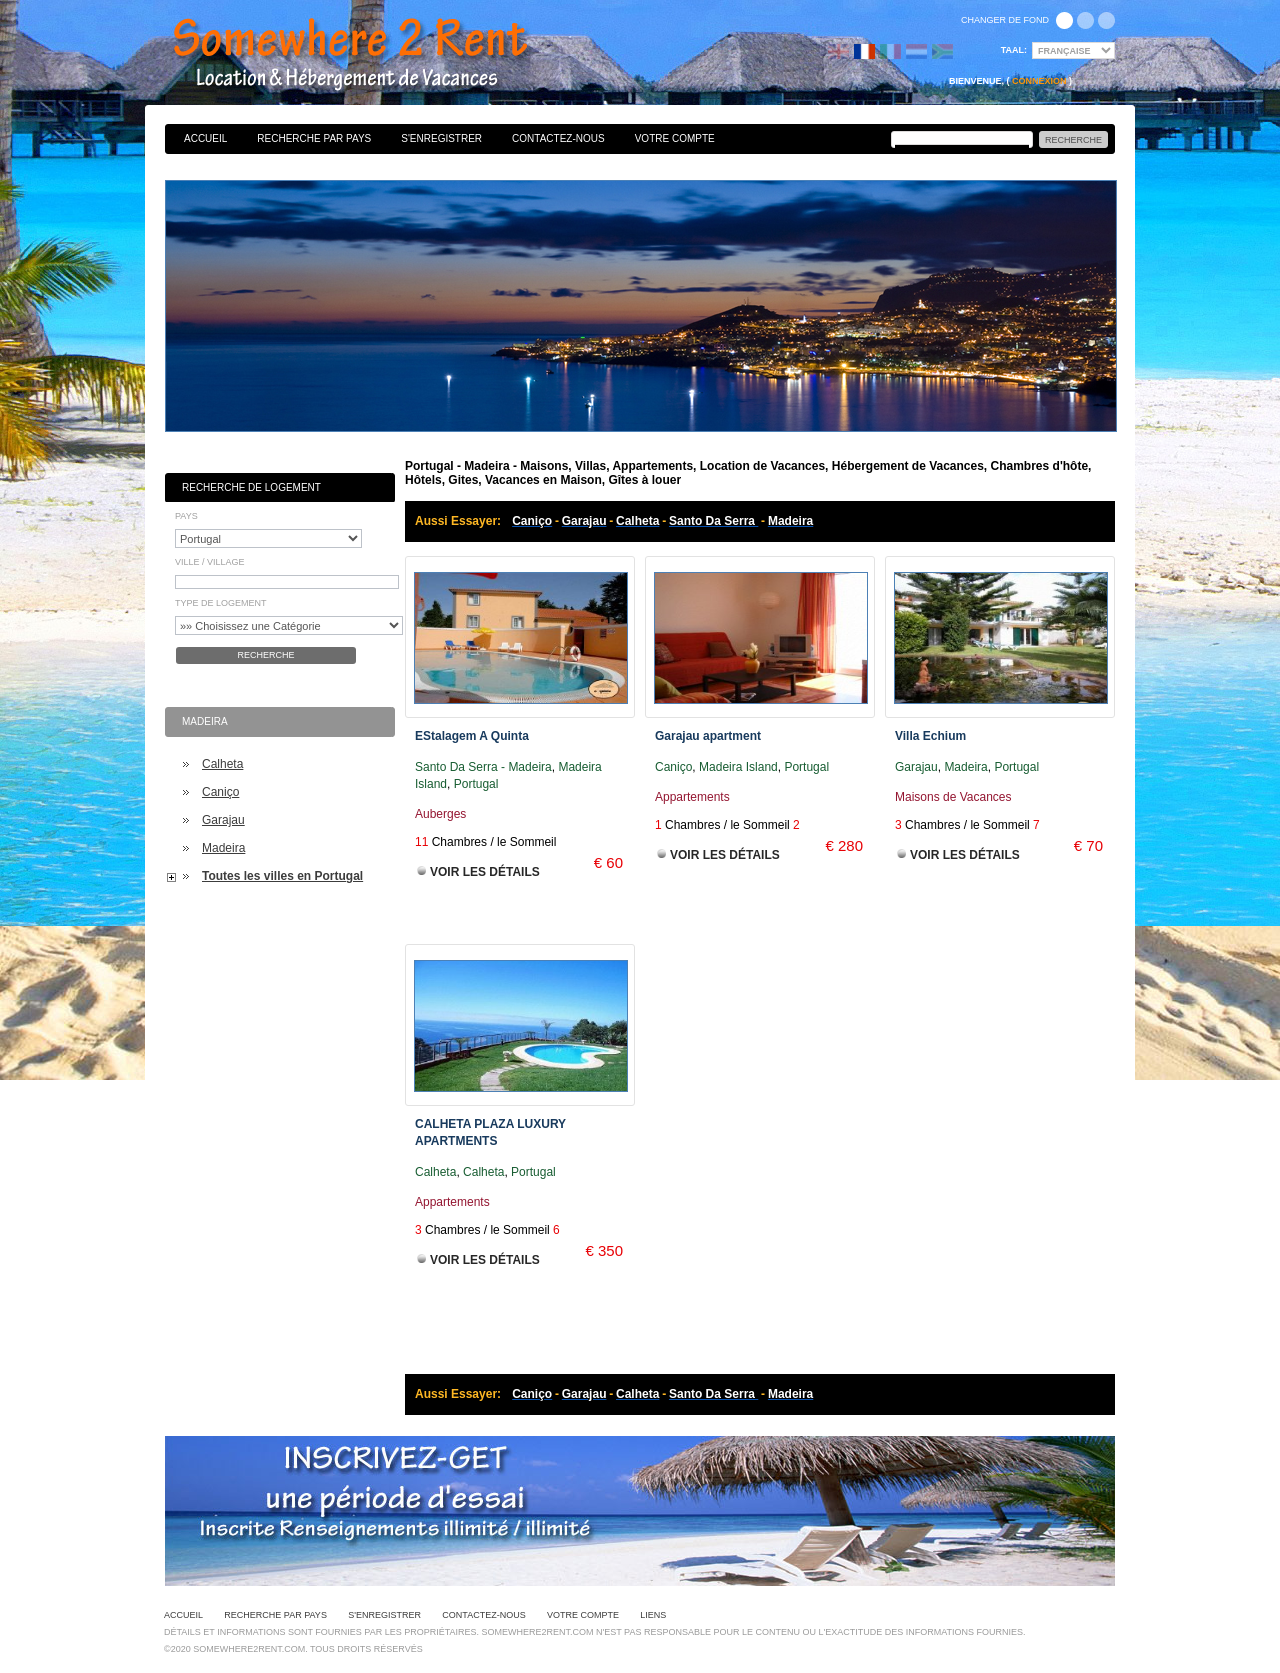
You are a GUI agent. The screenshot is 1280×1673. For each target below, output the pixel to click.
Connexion (1039, 81)
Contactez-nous (558, 138)
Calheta (222, 764)
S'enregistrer (441, 138)
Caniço (220, 792)
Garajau (223, 820)
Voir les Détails (485, 872)
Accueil (205, 138)
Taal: (1014, 50)
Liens (653, 1615)
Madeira (223, 848)
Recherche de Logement (251, 487)
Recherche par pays (314, 138)
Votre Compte (675, 138)
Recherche (265, 655)
